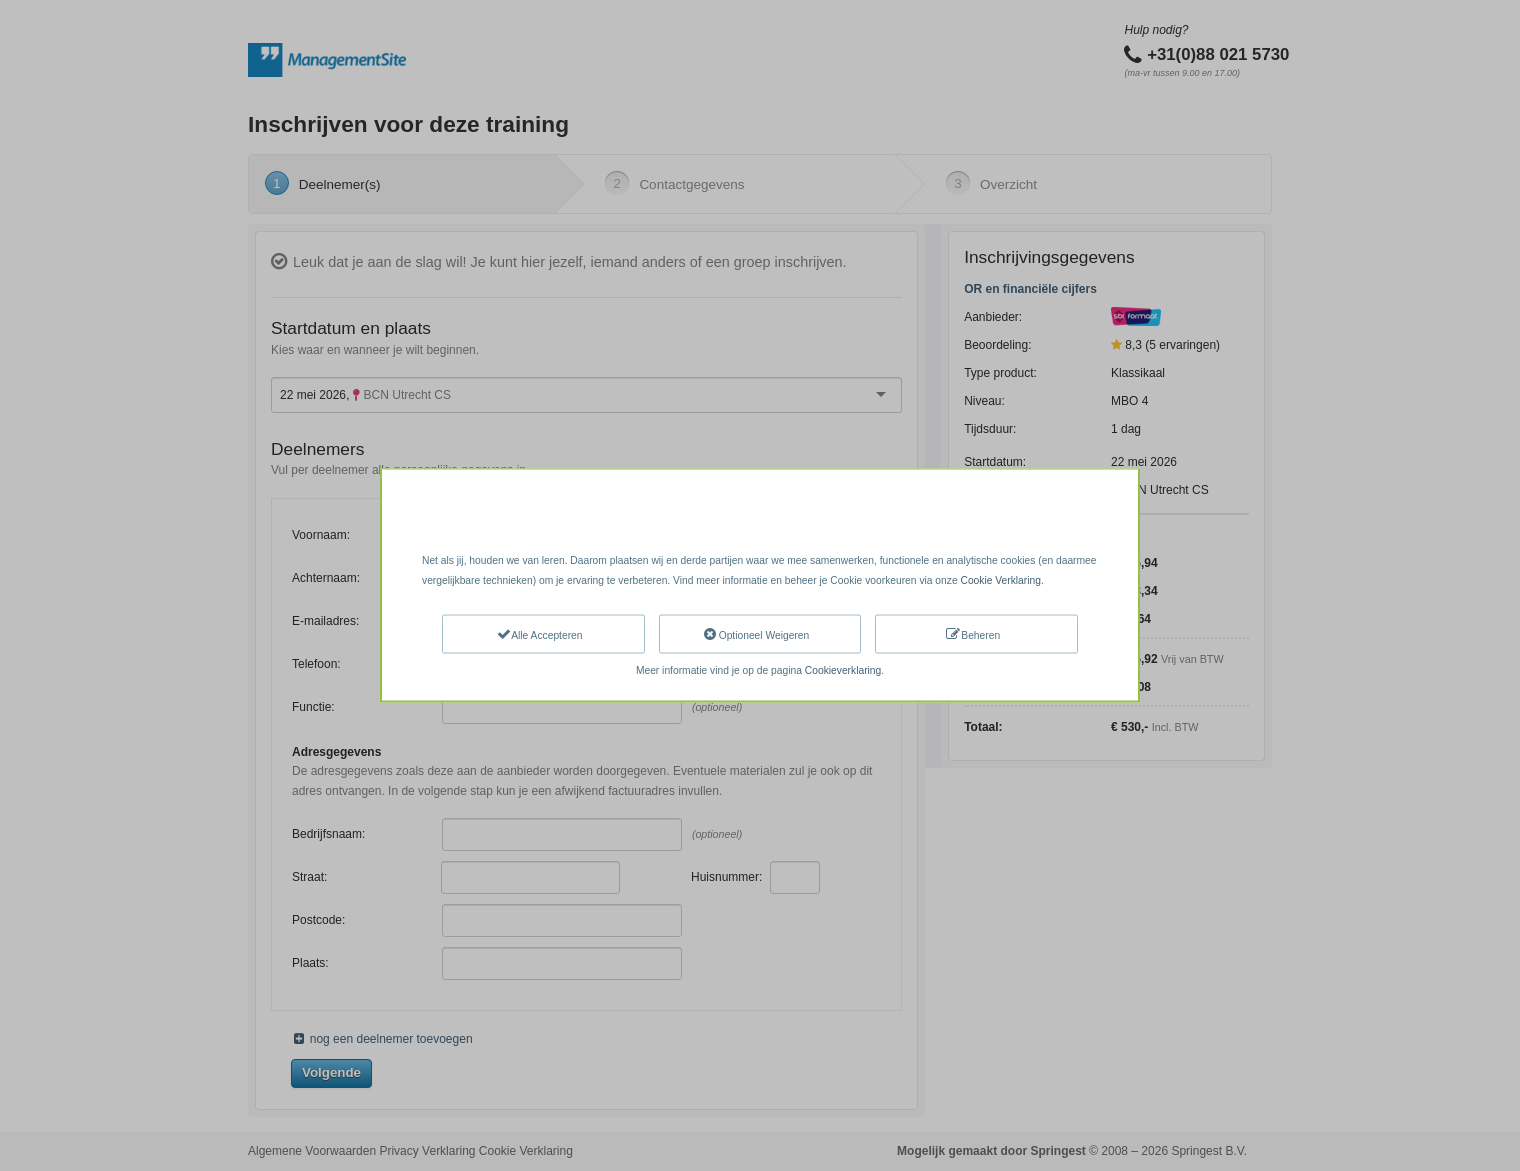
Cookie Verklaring (1000, 579)
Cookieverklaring (843, 670)
